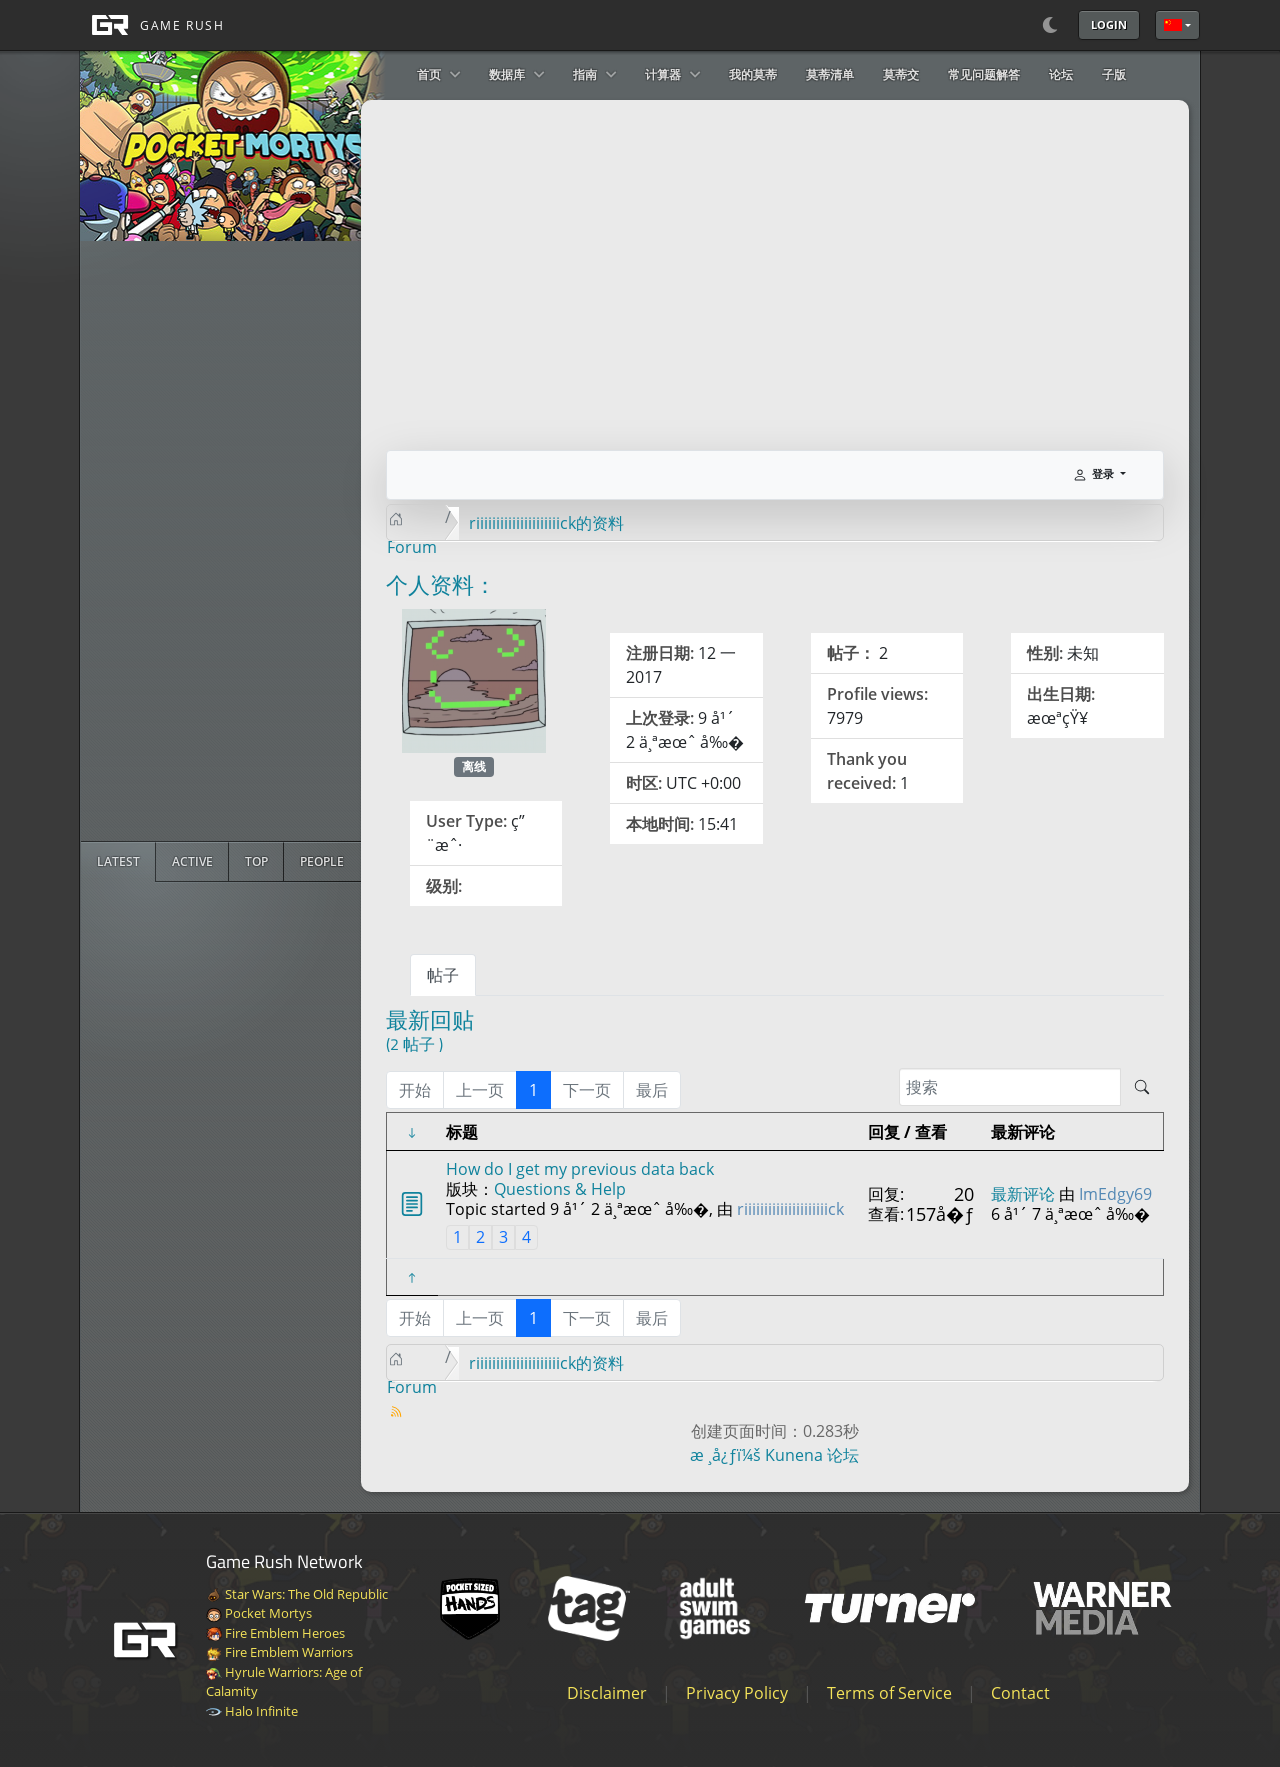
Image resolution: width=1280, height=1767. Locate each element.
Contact (1020, 1693)
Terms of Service (889, 1693)
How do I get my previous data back (580, 1169)
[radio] (118, 862)
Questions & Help (560, 1189)
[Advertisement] (231, 541)
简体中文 (1173, 25)
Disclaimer (607, 1693)
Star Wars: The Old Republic (297, 1594)
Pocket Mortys (259, 1613)
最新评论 (1023, 1194)
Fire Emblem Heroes (275, 1633)
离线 (474, 766)
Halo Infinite (252, 1711)
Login (1109, 24)
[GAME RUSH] (152, 25)
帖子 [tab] (443, 975)
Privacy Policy (737, 1693)
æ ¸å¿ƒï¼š (725, 1455)
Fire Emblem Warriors (279, 1652)
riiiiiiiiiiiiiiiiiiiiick (790, 1209)
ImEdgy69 (1115, 1194)
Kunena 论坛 (812, 1455)
